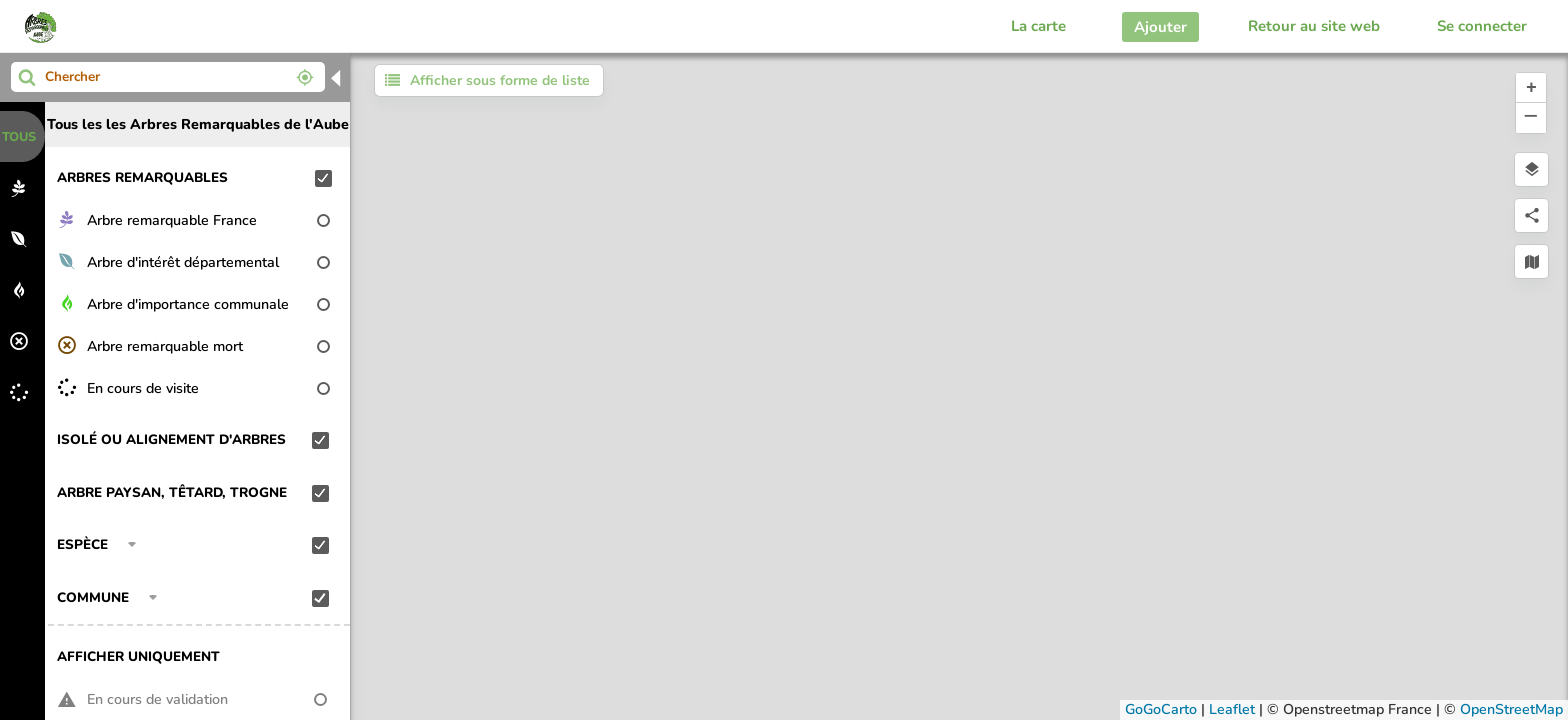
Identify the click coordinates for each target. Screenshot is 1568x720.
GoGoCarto (1161, 709)
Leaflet (1232, 709)
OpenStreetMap (1511, 709)
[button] (1531, 88)
